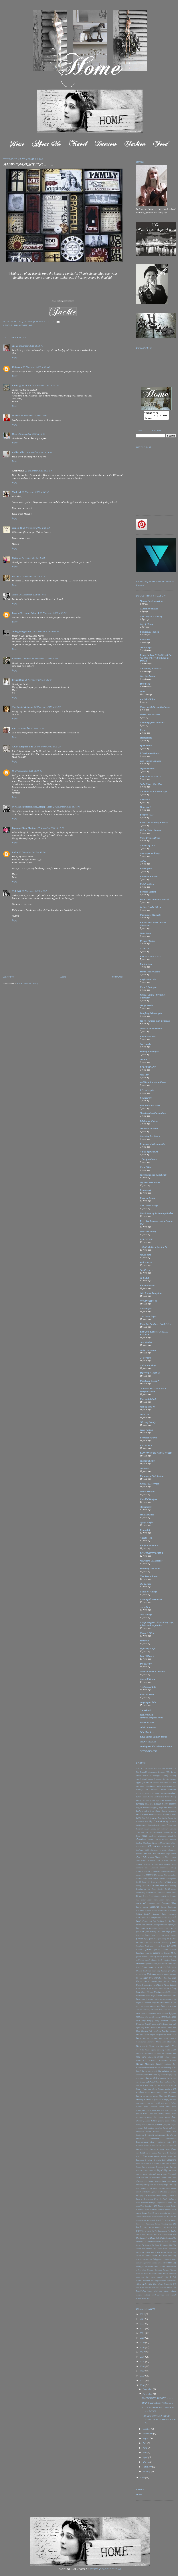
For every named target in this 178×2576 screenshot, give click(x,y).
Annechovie (146, 1711)
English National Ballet (155, 1916)
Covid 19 (145, 1884)
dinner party (152, 1901)
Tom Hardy (161, 2254)
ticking (147, 2254)
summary (153, 2211)
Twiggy (156, 2261)
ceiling (159, 1834)
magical (173, 2040)
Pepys (167, 2112)
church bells (141, 1859)
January (139, 2011)
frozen (163, 1948)
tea (175, 2218)
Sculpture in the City (164, 2169)
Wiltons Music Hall (168, 2289)
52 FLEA (144, 1279)
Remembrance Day (145, 2144)
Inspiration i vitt (148, 981)
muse (150, 2073)
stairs (138, 2204)
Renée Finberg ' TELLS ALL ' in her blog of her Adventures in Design (156, 659)
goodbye (167, 1962)
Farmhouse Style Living (151, 1477)
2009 (142, 2479)
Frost (158, 1948)
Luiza (15, 852)
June (145, 2449)
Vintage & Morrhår (149, 1485)
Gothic (173, 1962)
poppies (161, 2122)
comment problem (143, 1873)
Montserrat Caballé (167, 2062)
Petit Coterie (146, 1264)
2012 (142, 2377)
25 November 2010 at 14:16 (45, 385)
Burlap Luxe (146, 965)
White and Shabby (149, 1122)
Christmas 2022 (142, 1852)
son (170, 2186)
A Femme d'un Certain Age (153, 793)
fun (168, 1947)
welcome (162, 2282)
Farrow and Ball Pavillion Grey (155, 1923)
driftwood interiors (149, 1130)
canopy (153, 1830)
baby (159, 1788)
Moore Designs (147, 1493)
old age (146, 2098)
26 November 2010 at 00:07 (45, 631)
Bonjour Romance (149, 1547)
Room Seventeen (148, 1038)
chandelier (172, 1838)
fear (143, 1926)
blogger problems (143, 1809)
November (148, 2395)
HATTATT (145, 685)
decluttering (140, 1894)
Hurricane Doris (169, 1997)
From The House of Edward (154, 824)
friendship (140, 1948)
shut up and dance (152, 2179)
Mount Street (160, 2069)
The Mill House (147, 1680)
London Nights (149, 2036)
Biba (162, 1802)
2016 (138, 1770)
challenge (152, 1838)
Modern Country (148, 1233)
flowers (139, 1940)
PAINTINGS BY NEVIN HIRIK (156, 1454)
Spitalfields (146, 2193)
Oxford (173, 2105)
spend (138, 2193)
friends (173, 1944)
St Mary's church (167, 2197)
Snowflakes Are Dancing (154, 2186)
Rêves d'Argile (147, 1091)
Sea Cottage (146, 649)
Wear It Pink (170, 2279)
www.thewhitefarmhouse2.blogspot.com (32, 806)
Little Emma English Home (153, 1738)
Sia (169, 2179)
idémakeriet (145, 1508)
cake (154, 1827)
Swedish (151, 2215)
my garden (144, 2076)
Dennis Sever (171, 1894)
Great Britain (141, 1969)
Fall (174, 1919)
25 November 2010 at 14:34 (34, 415)
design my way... (148, 1351)
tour (174, 2254)
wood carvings (157, 2296)
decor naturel (146, 1431)
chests (148, 1845)
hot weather (140, 1997)
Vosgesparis (145, 808)
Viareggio (139, 2268)
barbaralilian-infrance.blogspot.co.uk (151, 1718)
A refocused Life (148, 1688)
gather (143, 862)
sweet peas (172, 2215)
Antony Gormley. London (166, 1781)
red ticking (145, 1608)
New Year (150, 2083)
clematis (139, 1866)
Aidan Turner (171, 1774)
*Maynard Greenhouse (151, 1562)
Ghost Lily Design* (149, 1382)
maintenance (141, 2043)
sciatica (173, 2165)
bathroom (172, 1791)
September (148, 2435)
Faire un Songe (147, 1199)
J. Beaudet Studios (149, 610)
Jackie (173, 2008)
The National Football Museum (156, 2243)
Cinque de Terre (162, 1859)
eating (145, 1909)
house (148, 1997)
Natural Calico (152, 2080)
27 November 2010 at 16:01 (66, 806)
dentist (157, 1898)
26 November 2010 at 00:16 (44, 658)
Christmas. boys (163, 1855)
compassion (165, 1873)
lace (174, 2018)
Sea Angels (145, 1045)
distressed (141, 1904)
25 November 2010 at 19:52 (53, 613)
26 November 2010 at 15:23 (47, 746)
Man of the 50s (147, 1408)
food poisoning (160, 1940)
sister (164, 2183)
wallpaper (152, 2275)
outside (158, 2105)
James (15, 594)
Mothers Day (170, 2066)
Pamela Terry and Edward (25, 613)
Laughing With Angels (151, 1014)
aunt (174, 1784)
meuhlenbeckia (150, 2055)
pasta (174, 2108)
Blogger (157, 1805)
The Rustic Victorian (22, 707)
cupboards (146, 1887)
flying (146, 1940)
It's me (15, 576)
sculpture (151, 2169)
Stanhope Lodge (154, 2204)
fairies (164, 1919)
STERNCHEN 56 (148, 1302)
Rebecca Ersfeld (148, 893)
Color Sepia (145, 1310)
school (156, 2165)
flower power (170, 1937)
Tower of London (143, 2257)
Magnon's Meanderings (151, 602)
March (146, 2463)
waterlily (160, 2279)
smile (169, 2183)
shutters (164, 2179)
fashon (138, 1926)
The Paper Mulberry (150, 855)
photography (141, 2119)
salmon (156, 2158)
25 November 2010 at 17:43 (33, 576)
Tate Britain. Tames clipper (152, 2218)
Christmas (154, 1847)
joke (174, 2011)
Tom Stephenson (148, 677)
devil (162, 1898)
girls (138, 1958)
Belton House (141, 1798)
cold (146, 1869)
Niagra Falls (141, 2091)
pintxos (160, 2119)
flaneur (147, 1937)
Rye (168, 2154)
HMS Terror (164, 1990)
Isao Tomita (144, 2008)
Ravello (170, 2137)
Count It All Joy (148, 1634)
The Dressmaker (161, 2233)
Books (138, 1813)
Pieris (149, 2119)
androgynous (158, 1777)
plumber (139, 2122)
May (162, 2048)
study (147, 2211)
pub (145, 2129)
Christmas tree (149, 1855)
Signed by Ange (147, 1650)
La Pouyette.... (147, 870)
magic (166, 2040)
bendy (167, 1798)
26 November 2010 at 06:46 (38, 679)
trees (165, 2257)
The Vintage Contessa (150, 762)
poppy (167, 2122)
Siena (173, 2179)
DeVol (166, 1898)
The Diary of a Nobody (151, 618)
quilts (168, 2133)
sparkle (173, 2190)
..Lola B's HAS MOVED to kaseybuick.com (153, 1391)
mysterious (140, 2080)
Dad (162, 1887)
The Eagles (172, 2233)
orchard (173, 2101)
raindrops (159, 2137)
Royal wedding (151, 2154)
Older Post (117, 976)
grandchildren (151, 1965)
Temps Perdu (146, 1007)
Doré (158, 1905)
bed (155, 1795)
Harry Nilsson (151, 1983)
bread (152, 1813)
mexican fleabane (164, 2055)
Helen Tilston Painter (150, 831)
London (165, 2032)
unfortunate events (150, 2264)
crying (138, 1887)
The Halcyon (141, 2240)
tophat (169, 2254)
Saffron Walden (147, 2158)
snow (173, 2182)
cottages (162, 1880)
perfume (173, 2112)
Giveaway (144, 1958)
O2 (152, 2094)
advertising (157, 1774)
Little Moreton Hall (144, 2033)
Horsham (158, 1994)
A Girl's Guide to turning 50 (153, 1248)
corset (145, 1880)
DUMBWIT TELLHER (151, 1554)
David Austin (170, 1891)
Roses (142, 2154)
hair (144, 1976)
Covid (138, 1884)
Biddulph (168, 1802)
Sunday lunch (170, 2211)
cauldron (152, 1834)
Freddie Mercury (161, 1944)
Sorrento (161, 2190)
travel (154, 2257)
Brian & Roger (170, 1816)
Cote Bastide (153, 1880)
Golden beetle (157, 1962)
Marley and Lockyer (150, 716)
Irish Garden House (150, 754)
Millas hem (145, 1256)
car (158, 1830)
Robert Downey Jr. (151, 2151)
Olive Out (144, 1416)
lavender (164, 2022)
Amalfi (138, 1777)
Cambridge (171, 1827)
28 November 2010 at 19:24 (32, 852)
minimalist (152, 2059)
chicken (154, 1845)
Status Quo (172, 2204)
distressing (151, 1905)
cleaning (172, 1862)
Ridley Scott (171, 2147)
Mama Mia (161, 2043)
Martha (145, 2048)
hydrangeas (168, 2001)
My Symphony (170, 2076)
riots (141, 2151)
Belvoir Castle (153, 1798)
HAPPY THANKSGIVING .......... (28, 164)
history (173, 1986)
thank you (140, 2225)
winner (166, 2293)
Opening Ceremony (144, 2101)
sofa (166, 2186)
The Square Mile (166, 2247)
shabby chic (166, 2172)
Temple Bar (160, 2222)
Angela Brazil (141, 1781)
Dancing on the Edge (146, 1891)
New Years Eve (150, 2087)
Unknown (17, 367)
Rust (159, 2154)
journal (144, 2015)
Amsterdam (147, 1777)
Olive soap (163, 2098)
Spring (154, 2193)
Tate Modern (168, 2218)
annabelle (151, 1781)
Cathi (15, 557)
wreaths (139, 2300)
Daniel (160, 1891)
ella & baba (145, 1585)
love (169, 2036)
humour (159, 1997)
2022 (142, 2330)
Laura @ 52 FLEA (21, 385)
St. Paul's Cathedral (168, 2201)
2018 (147, 1770)
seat (147, 2172)
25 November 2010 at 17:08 (32, 557)
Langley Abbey (153, 2022)
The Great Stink (170, 2236)
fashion (172, 1922)
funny (173, 1947)
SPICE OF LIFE (148, 1752)
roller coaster (165, 2151)
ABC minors (148, 1774)
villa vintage (146, 1616)
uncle (169, 2261)
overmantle (165, 2105)
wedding (147, 2282)
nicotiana (168, 2091)
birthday (140, 1805)
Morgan (139, 2065)
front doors (150, 1948)
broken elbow (156, 1820)
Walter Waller (162, 2275)
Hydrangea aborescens (155, 2001)
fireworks (140, 1933)
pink (155, 2119)
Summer (161, 2211)
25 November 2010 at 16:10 (35, 492)
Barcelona (155, 1791)
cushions (155, 1887)
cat (142, 1834)
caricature (165, 1830)
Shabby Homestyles (149, 1053)
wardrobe (172, 2275)
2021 (151, 1770)
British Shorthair (142, 1820)
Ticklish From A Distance (152, 1673)
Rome (173, 2151)
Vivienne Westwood (154, 2272)
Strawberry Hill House (154, 2208)
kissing (157, 2019)
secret (151, 2172)
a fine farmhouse (148, 1161)
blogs (161, 1809)
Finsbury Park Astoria (167, 1930)
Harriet (139, 1983)
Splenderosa (146, 747)
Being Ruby (145, 1531)
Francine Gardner (21, 658)
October (158, 2094)
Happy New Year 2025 (167, 1980)
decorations (151, 1894)
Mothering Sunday (154, 2065)
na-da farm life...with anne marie (156, 1748)
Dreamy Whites (147, 942)
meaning (160, 2051)
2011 (142, 2382)
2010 (142, 2386)
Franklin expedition (144, 1944)
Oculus (164, 2094)
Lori (14, 728)
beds (174, 1795)
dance (167, 1887)
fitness (173, 1933)
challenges (162, 1838)
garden (148, 1951)
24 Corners (145, 1359)
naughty (163, 2080)
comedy (173, 1869)
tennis (167, 2222)
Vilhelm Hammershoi (167, 2268)
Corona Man (162, 1877)
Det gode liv (146, 1665)
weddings (155, 2282)
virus (144, 2272)
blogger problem (169, 1805)
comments (155, 1873)
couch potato (171, 1880)
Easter (138, 1909)
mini (174, 2055)
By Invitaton (171, 1823)
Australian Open (142, 1788)
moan (174, 2059)
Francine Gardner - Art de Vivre (155, 1325)
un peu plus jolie (148, 1704)
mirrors (167, 2059)
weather (139, 2282)
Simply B (144, 1642)
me (174, 2047)
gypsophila (172, 1972)
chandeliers (141, 1841)
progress (167, 2126)
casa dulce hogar (148, 1317)
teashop (143, 2222)
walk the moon (142, 2275)
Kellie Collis (18, 452)
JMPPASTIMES (148, 1743)
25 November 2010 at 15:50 (38, 470)
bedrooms (168, 1795)
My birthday (163, 2073)
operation (157, 2101)
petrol (174, 2115)
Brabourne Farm (148, 1439)
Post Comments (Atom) (27, 983)
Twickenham (147, 2261)
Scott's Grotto (141, 2169)
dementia (161, 1894)
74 (173, 1770)
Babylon (164, 1788)
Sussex (144, 2215)
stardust (164, 2204)
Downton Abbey (169, 1905)
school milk (164, 2165)
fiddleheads (162, 1926)
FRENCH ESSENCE (150, 778)
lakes (138, 2022)
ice (175, 2001)
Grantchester (171, 1965)
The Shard (155, 2247)
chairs (144, 1837)
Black (147, 1806)
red (175, 2137)
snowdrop (140, 2186)
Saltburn (164, 2158)
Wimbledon (141, 2293)
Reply (14, 357)
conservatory (151, 1876)
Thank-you (150, 2225)
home (142, 693)
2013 (142, 2372)
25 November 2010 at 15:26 (32, 434)
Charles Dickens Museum (165, 1841)
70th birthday (167, 1770)
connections (140, 1877)
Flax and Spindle (148, 1400)
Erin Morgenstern (154, 1919)
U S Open (163, 2261)
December (148, 2390)
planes (167, 2119)
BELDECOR (146, 1240)
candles (146, 1830)
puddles (151, 2130)
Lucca (174, 2036)
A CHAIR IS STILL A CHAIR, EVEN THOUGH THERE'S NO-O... (158, 2421)
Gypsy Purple (146, 1524)
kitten (169, 2019)
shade (174, 2172)
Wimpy (149, 2293)
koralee (15, 415)
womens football (143, 2296)
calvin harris (161, 1827)
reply (169, 2144)
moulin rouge (149, 2069)
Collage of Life (147, 847)
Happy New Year (150, 1979)
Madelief (16, 492)
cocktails (139, 1869)
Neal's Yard (171, 2080)
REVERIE (145, 641)
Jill (13, 345)
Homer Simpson (147, 1994)
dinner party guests (167, 1901)
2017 (142, 1770)
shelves (145, 2176)
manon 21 (17, 527)
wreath (173, 2296)
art (147, 1784)
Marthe (152, 2048)
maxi (157, 2048)
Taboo (138, 2218)
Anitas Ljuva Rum (149, 1153)
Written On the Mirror (151, 908)
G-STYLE (145, 950)
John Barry (158, 2011)
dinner (143, 1901)
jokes (138, 2015)
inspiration (140, 2004)
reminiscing (160, 2144)
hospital (166, 1994)
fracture (173, 1940)
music (155, 2073)
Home (63, 976)
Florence (160, 1937)
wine (161, 2293)
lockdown (157, 2033)
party (168, 2108)
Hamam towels (163, 1976)
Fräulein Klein (147, 885)
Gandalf (139, 1951)
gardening (148, 1955)
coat (161, 1866)
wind (155, 2293)
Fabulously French (149, 633)
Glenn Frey (171, 1958)
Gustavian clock (149, 1972)
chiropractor (141, 1848)
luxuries (146, 2040)
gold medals (145, 1962)
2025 (142, 2315)
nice (149, 2091)
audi (170, 1784)
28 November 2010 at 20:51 (35, 891)
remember (154, 2140)
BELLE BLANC (148, 1068)
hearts (166, 1983)
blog (151, 1806)
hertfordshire (148, 1987)
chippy (173, 1845)
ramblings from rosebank (152, 724)
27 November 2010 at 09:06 (28, 770)
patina (148, 2112)
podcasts (146, 2122)
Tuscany (139, 2261)
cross (174, 1884)
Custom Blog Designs (105, 2570)
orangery (165, 2101)
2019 (142, 2344)
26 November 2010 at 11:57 (47, 707)
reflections (140, 2140)
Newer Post (8, 976)
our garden (141, 2105)
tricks (170, 2257)
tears (138, 2222)
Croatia (168, 1883)
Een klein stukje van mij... (152, 1145)
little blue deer (147, 1733)
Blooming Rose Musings (24, 828)
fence (156, 1926)
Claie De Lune (162, 1862)
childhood (161, 1845)
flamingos (140, 1937)
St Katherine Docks (153, 2197)
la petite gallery (147, 770)
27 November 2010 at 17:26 (50, 828)
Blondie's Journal (148, 878)
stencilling (140, 2208)
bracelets (145, 1813)
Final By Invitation (149, 1930)
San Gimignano (169, 2161)
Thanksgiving (23, 325)
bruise (164, 1820)
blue (165, 1809)
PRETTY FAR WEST (150, 958)
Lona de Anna (147, 1696)
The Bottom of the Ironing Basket (156, 1214)
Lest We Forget (162, 2026)
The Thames (147, 2250)
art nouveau (154, 1784)
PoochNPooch (147, 1657)
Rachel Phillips (147, 701)
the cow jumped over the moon (155, 1022)
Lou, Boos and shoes (150, 1107)
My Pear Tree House (150, 1184)
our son (150, 2105)
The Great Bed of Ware (155, 2236)
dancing (173, 1887)
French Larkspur (148, 988)
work (167, 2296)
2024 (159, 1770)
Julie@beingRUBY (21, 631)
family (138, 1923)
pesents (139, 2115)
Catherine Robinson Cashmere (155, 708)
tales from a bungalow (151, 1294)
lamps (143, 2022)
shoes (159, 2176)
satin (138, 2165)
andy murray (170, 1777)
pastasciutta (140, 2112)
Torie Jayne (145, 934)
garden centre (161, 1951)
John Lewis (168, 2011)
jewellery (146, 2011)
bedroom (160, 1795)
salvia (170, 2158)
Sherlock (152, 2176)
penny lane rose (158, 2112)
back (170, 1788)
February (149, 1926)
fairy (170, 1919)
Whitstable (168, 2286)
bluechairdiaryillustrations (153, 1114)
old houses (154, 2098)
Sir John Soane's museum (151, 2183)
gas (162, 1955)
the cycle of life (148, 2233)
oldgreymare (146, 739)
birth (174, 1802)
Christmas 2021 (169, 1848)
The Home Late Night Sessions (160, 2240)
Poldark (154, 2122)
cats (146, 1834)
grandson (161, 1965)
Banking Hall (142, 1791)
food (151, 1940)
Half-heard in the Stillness (153, 1084)
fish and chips (164, 1933)
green (151, 1969)
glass (165, 1958)
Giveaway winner (155, 1958)
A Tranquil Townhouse (151, 1601)
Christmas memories (159, 1852)
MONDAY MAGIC (146, 2062)
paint (146, 2108)
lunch (138, 2040)
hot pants (172, 1994)
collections (164, 1869)
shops (165, 2176)
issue (159, 2008)
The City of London (152, 2229)
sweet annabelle (161, 2215)
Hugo (153, 1997)
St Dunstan (162, 2193)
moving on (169, 2069)
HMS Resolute (152, 1990)
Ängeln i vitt (146, 1539)
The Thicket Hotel (160, 2250)
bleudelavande (147, 1516)
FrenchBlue (18, 679)
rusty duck (145, 801)
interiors (161, 2004)
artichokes (164, 1784)
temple (153, 2222)
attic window (146, 1344)
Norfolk (148, 2094)
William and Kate (152, 2289)
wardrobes (140, 2279)
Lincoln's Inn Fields (158, 2029)
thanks (157, 2225)
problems (159, 2126)
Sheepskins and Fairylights (153, 1176)
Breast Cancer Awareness (165, 1813)
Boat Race (172, 1809)
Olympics (172, 2098)
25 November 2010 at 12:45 (29, 345)
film (137, 1930)
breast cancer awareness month (150, 1816)
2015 (142, 2363)
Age (164, 1774)
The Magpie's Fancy (150, 1137)
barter (163, 1791)
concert (173, 1873)
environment (141, 1919)
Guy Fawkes (162, 1972)
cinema (151, 1859)
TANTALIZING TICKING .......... (157, 2399)
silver (138, 2183)
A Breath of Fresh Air (150, 670)
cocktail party (170, 1866)
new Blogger (141, 2083)
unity (160, 2264)
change (150, 1841)
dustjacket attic (147, 1462)
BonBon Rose (146, 816)
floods (154, 1937)
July (145, 2444)
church (173, 1855)
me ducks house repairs (146, 2051)
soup (168, 2190)
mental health (170, 2051)
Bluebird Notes (147, 1287)
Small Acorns (146, 1271)
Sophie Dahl (152, 2190)
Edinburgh (154, 1908)
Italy (163, 2008)
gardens (156, 1954)
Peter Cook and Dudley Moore (156, 2115)
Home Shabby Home (150, 973)
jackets (168, 2008)
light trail (172, 2026)
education (140, 1912)
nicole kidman (158, 2091)
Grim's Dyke (165, 1969)
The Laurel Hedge (149, 1207)
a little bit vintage (148, 1593)
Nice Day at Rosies (149, 1577)
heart (160, 1983)
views (156, 2268)
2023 (155, 1770)
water (153, 2279)
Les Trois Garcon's (149, 2026)
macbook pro (156, 2040)
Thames (173, 2222)
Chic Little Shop (148, 1367)
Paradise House (157, 2108)
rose (137, 2154)
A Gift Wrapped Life (22, 746)
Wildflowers (146, 1099)
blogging (154, 1809)
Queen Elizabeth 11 (155, 2133)
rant (165, 2137)
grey (157, 1968)
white (144, 2285)
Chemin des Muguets (150, 916)
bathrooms (140, 1795)
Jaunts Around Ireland (151, 1030)
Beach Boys (149, 1795)
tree (160, 2257)
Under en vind (147, 1724)
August (146, 2440)
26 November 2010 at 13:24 (31, 728)
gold (137, 1962)
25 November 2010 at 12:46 (36, 367)
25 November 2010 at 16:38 (36, 527)
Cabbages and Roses (144, 1827)
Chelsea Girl (141, 1845)
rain (153, 2136)
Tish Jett (16, 891)
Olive (14, 434)
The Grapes (140, 2236)
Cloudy (155, 1866)
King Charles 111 (147, 2019)
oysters (138, 2108)
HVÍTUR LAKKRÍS (150, 1374)
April (143, 1784)
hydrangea (140, 2001)
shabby (157, 2172)
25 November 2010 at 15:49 (38, 452)
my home (153, 2076)
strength (167, 2208)
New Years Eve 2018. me (166, 2087)
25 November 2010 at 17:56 (32, 594)
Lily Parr (145, 2029)
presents (144, 2126)
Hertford (139, 1987)
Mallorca (150, 2043)
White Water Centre (155, 2286)
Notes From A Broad (150, 839)
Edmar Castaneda (168, 1909)
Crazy (153, 1884)
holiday (173, 1990)
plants (173, 2119)
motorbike (140, 2069)
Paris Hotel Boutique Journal (154, 901)
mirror (160, 2058)
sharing (139, 2176)
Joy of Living (146, 625)
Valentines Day (169, 2264)
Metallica (139, 2055)
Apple (138, 1784)
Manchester (171, 2043)
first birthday (151, 1933)
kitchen (164, 2018)
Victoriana (149, 2268)
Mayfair (168, 2048)
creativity (159, 1884)
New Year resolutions (164, 2083)
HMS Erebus (141, 1990)
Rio (137, 2151)
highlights (158, 1986)
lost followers (161, 2036)
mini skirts (141, 2058)
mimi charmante (148, 1729)
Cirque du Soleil (148, 1862)
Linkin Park (171, 2029)
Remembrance (170, 2140)
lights (138, 2029)
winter (173, 2293)
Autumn (152, 1788)
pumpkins (158, 2130)
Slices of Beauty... (148, 1423)
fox (168, 1940)
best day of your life (150, 1802)
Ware (147, 2279)
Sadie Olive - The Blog (151, 785)
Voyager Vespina (169, 2272)
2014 (142, 2367)
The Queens (146, 2247)
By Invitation (157, 1823)
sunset (138, 2215)
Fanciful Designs (148, 1500)
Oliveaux (144, 1470)
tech (148, 2222)
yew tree (146, 2300)
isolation (152, 2008)
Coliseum (154, 1869)
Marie (138, 2048)
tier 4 (153, 2254)
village (138, 2272)
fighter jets (172, 1926)
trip (174, 2257)
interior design (151, 2004)
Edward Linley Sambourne (156, 1912)
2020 (142, 2339)
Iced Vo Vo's (146, 1447)
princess (151, 2126)
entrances (172, 1916)
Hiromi (166, 1987)
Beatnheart (145, 1191)
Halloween (151, 1976)
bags (174, 1788)
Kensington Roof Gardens (157, 2015)
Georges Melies (170, 1955)
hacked (138, 1976)
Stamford (144, 2204)
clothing (147, 1866)
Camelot (139, 1830)
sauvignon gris (147, 2165)
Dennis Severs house (145, 1898)
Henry (173, 1983)
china (168, 1844)
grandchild (140, 1965)
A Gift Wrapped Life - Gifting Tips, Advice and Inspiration (157, 1625)
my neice (161, 2076)
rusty (164, 2154)
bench (161, 1798)
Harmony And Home (150, 1570)
